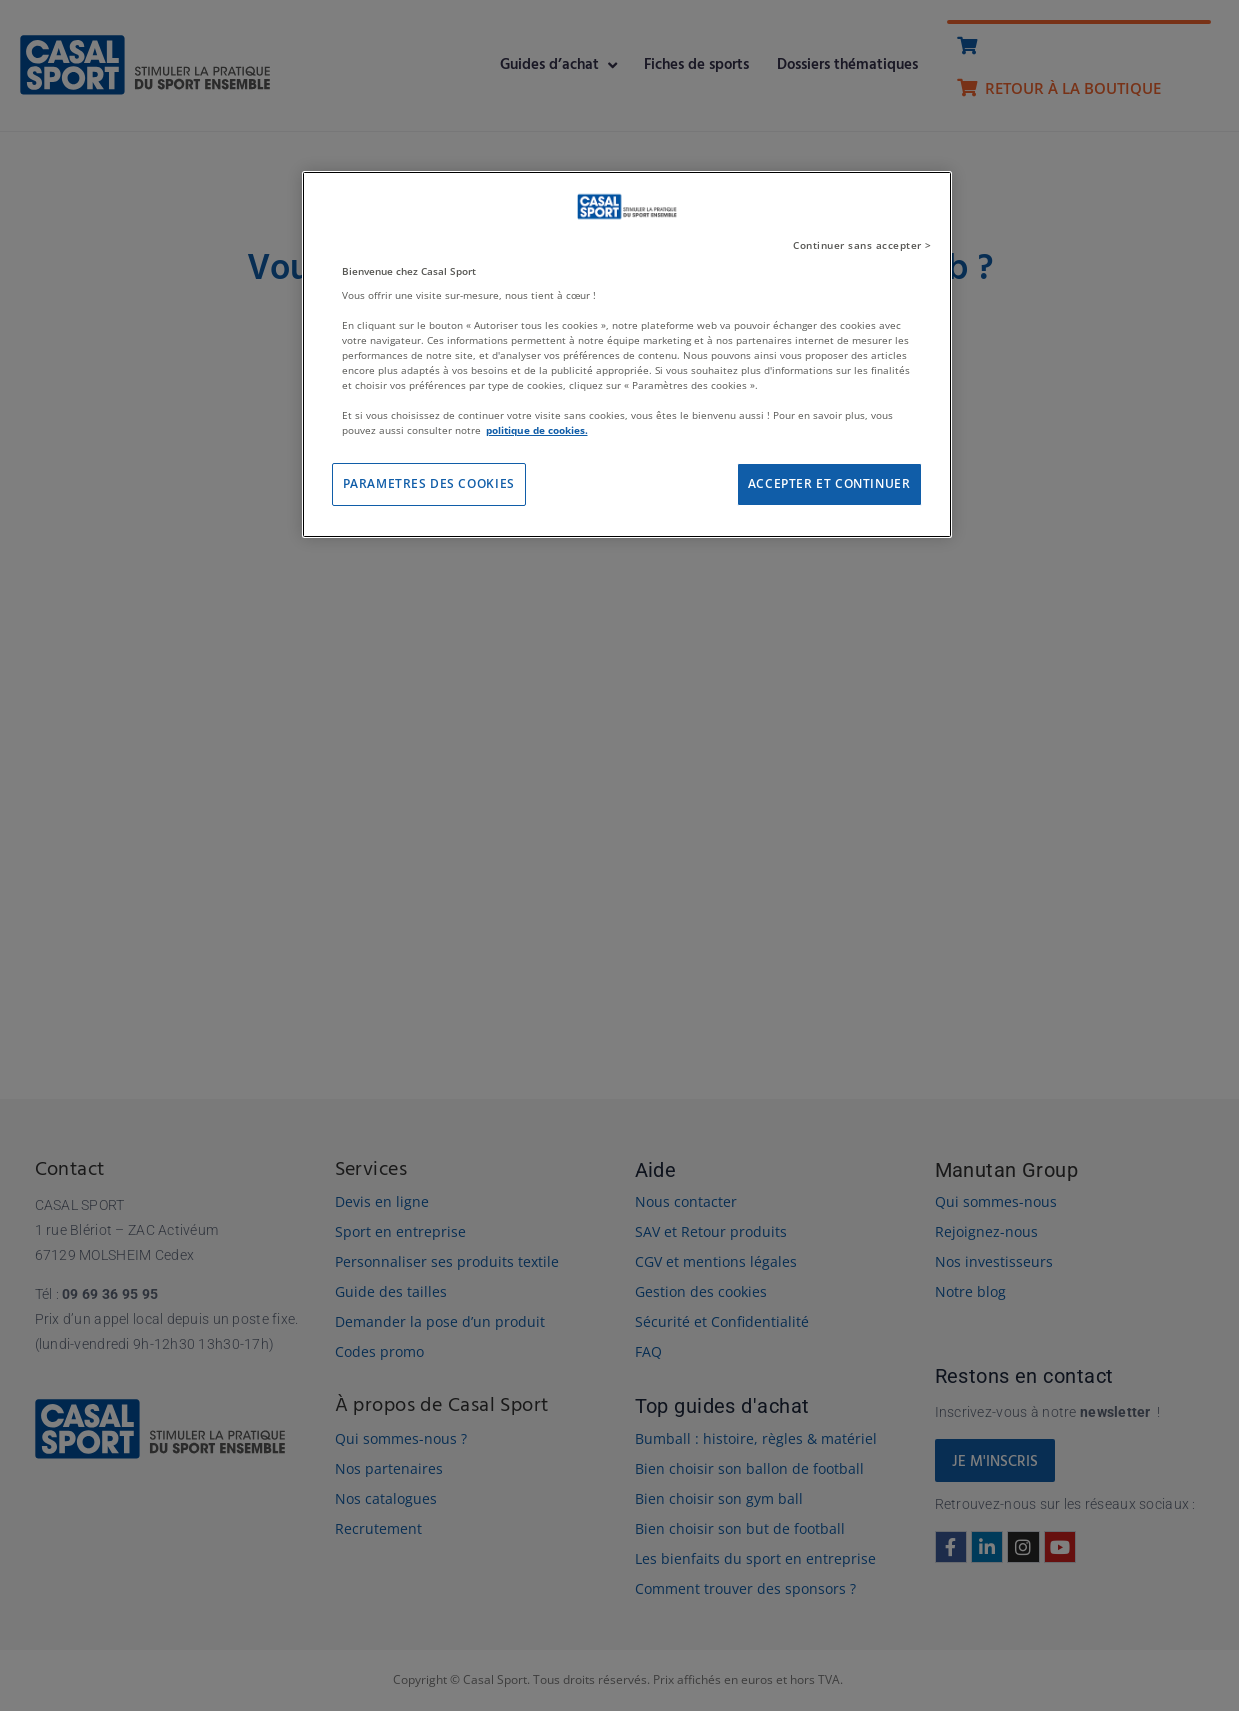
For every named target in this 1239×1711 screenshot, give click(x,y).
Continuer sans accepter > (862, 245)
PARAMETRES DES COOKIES (429, 483)
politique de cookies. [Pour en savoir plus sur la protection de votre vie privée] (537, 430)
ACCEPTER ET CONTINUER (829, 483)
